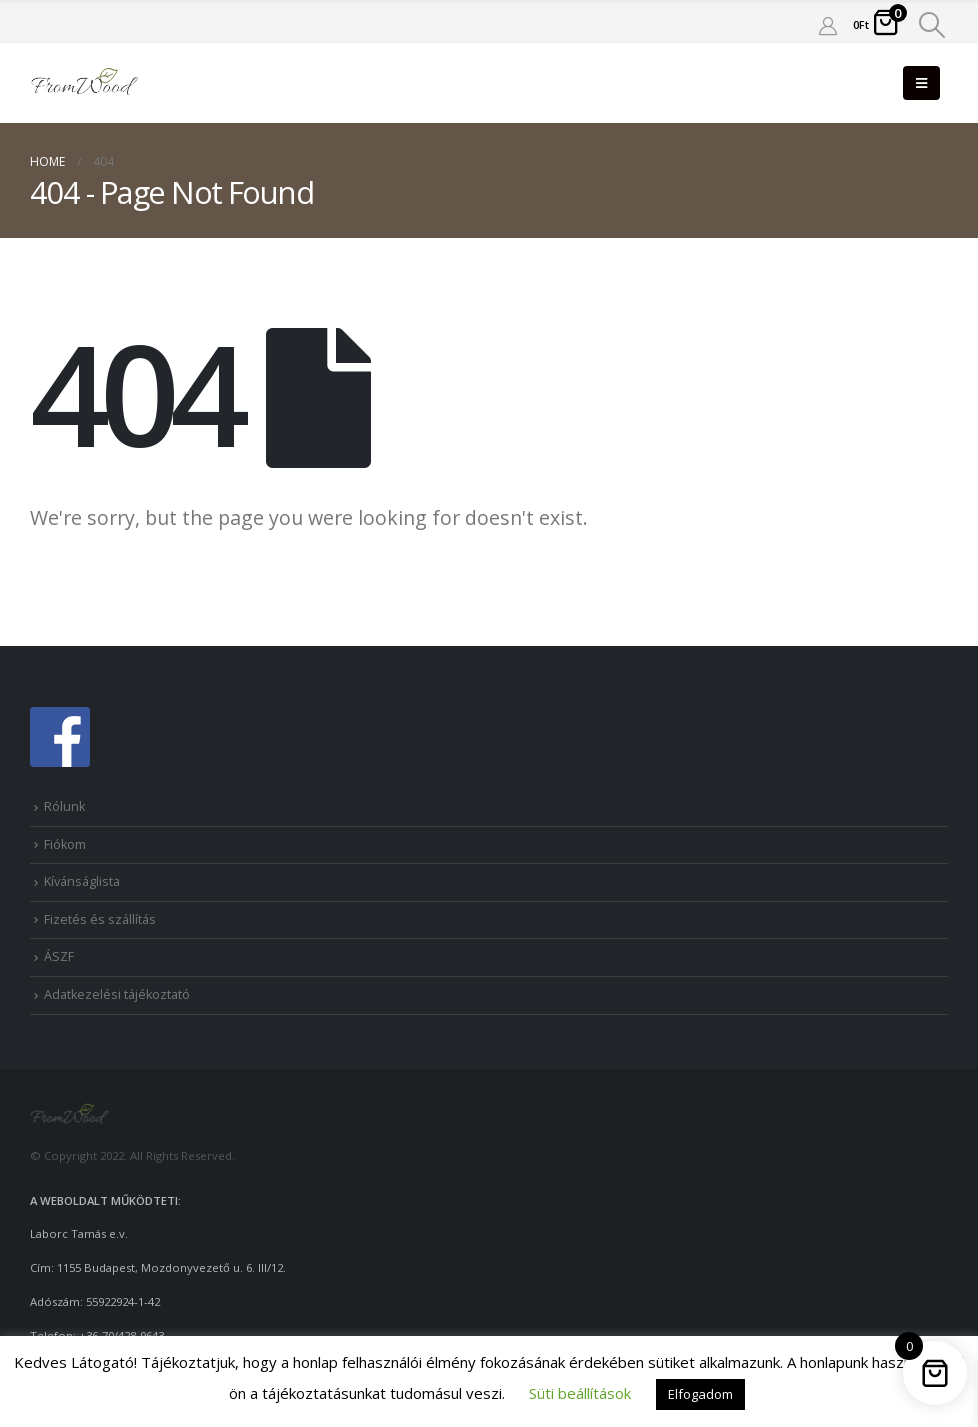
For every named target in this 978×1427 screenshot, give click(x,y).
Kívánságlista (82, 881)
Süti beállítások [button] (580, 1393)
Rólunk (64, 806)
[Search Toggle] (932, 25)
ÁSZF (59, 956)
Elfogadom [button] (700, 1394)
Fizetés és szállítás (100, 919)
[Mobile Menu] (921, 83)
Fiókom (65, 844)
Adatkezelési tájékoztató (117, 994)
